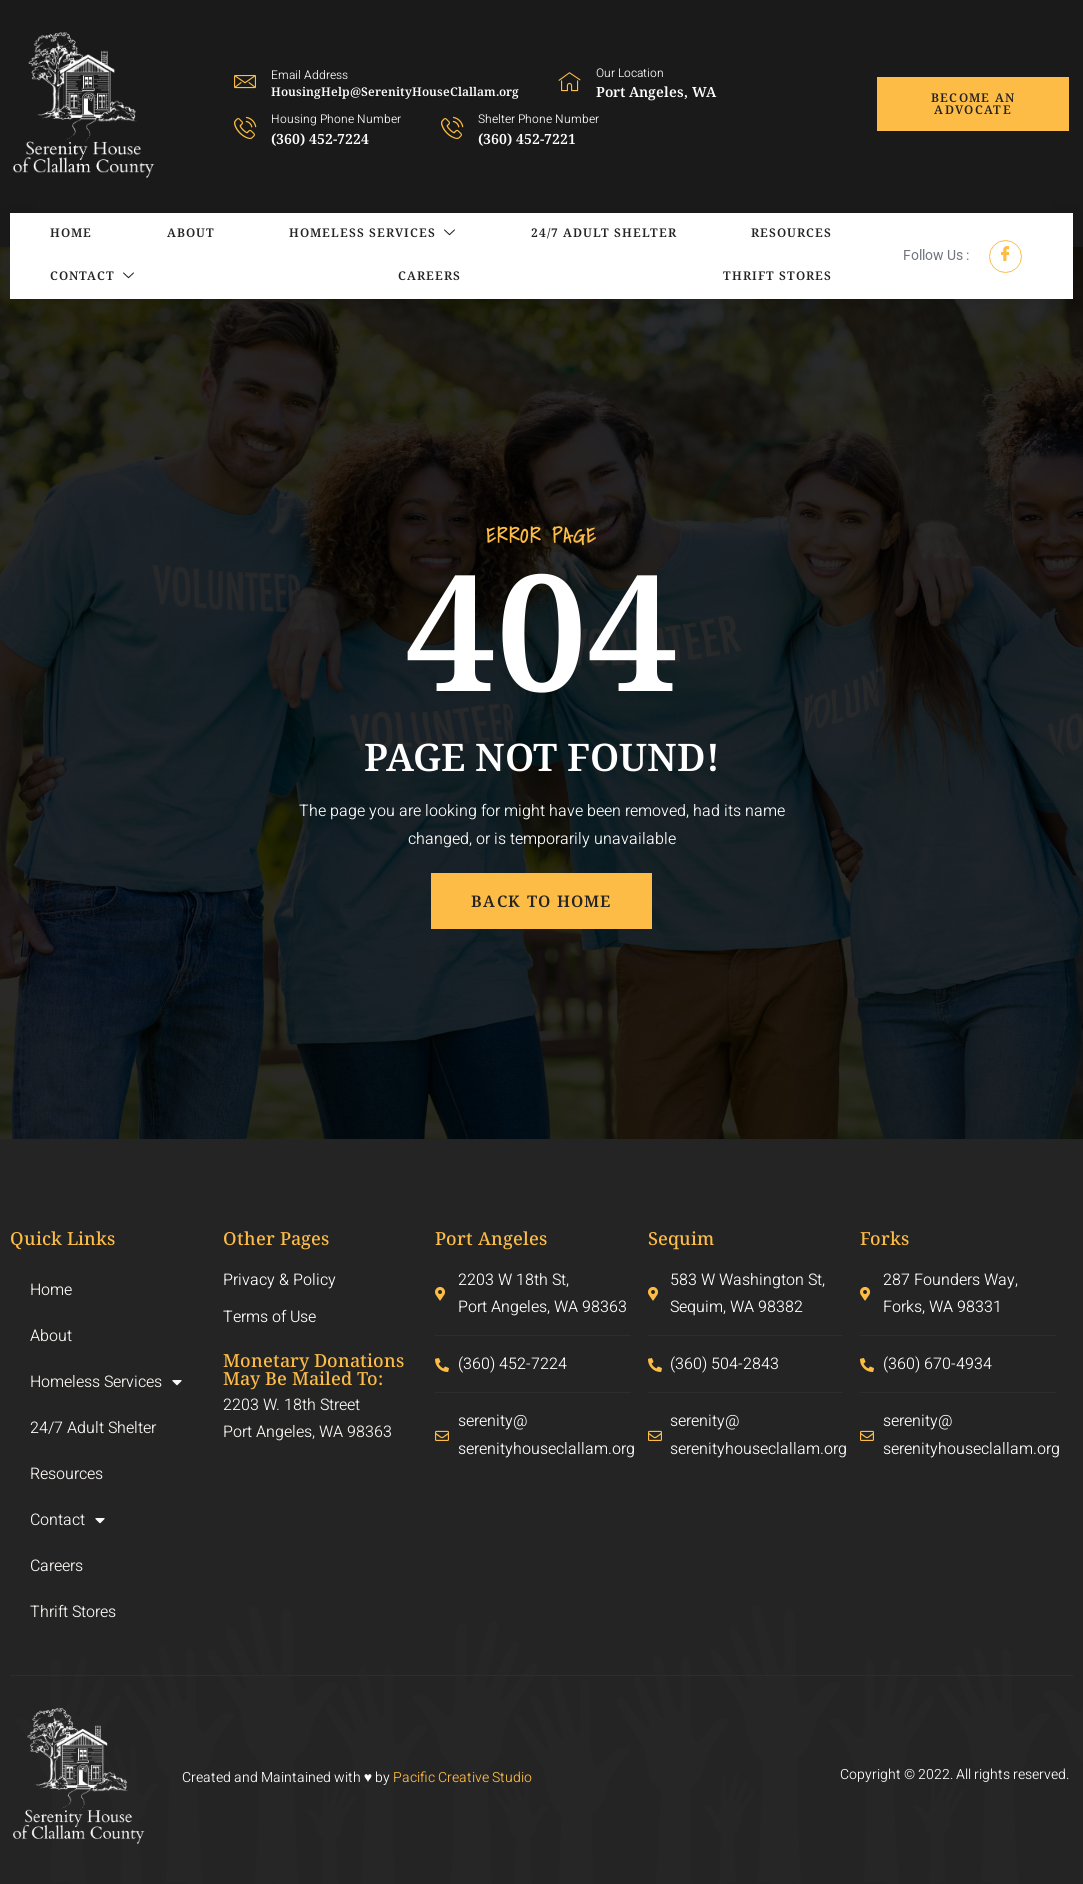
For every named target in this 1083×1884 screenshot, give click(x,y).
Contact (783, 234)
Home (51, 234)
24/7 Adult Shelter (496, 234)
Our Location (630, 73)
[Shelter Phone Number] (452, 127)
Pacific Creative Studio (462, 1777)
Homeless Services (294, 234)
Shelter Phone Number (538, 119)
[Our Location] (570, 81)
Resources (654, 234)
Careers (61, 277)
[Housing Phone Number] (245, 127)
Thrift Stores (771, 277)
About (141, 234)
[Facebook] (1005, 256)
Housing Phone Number (336, 119)
